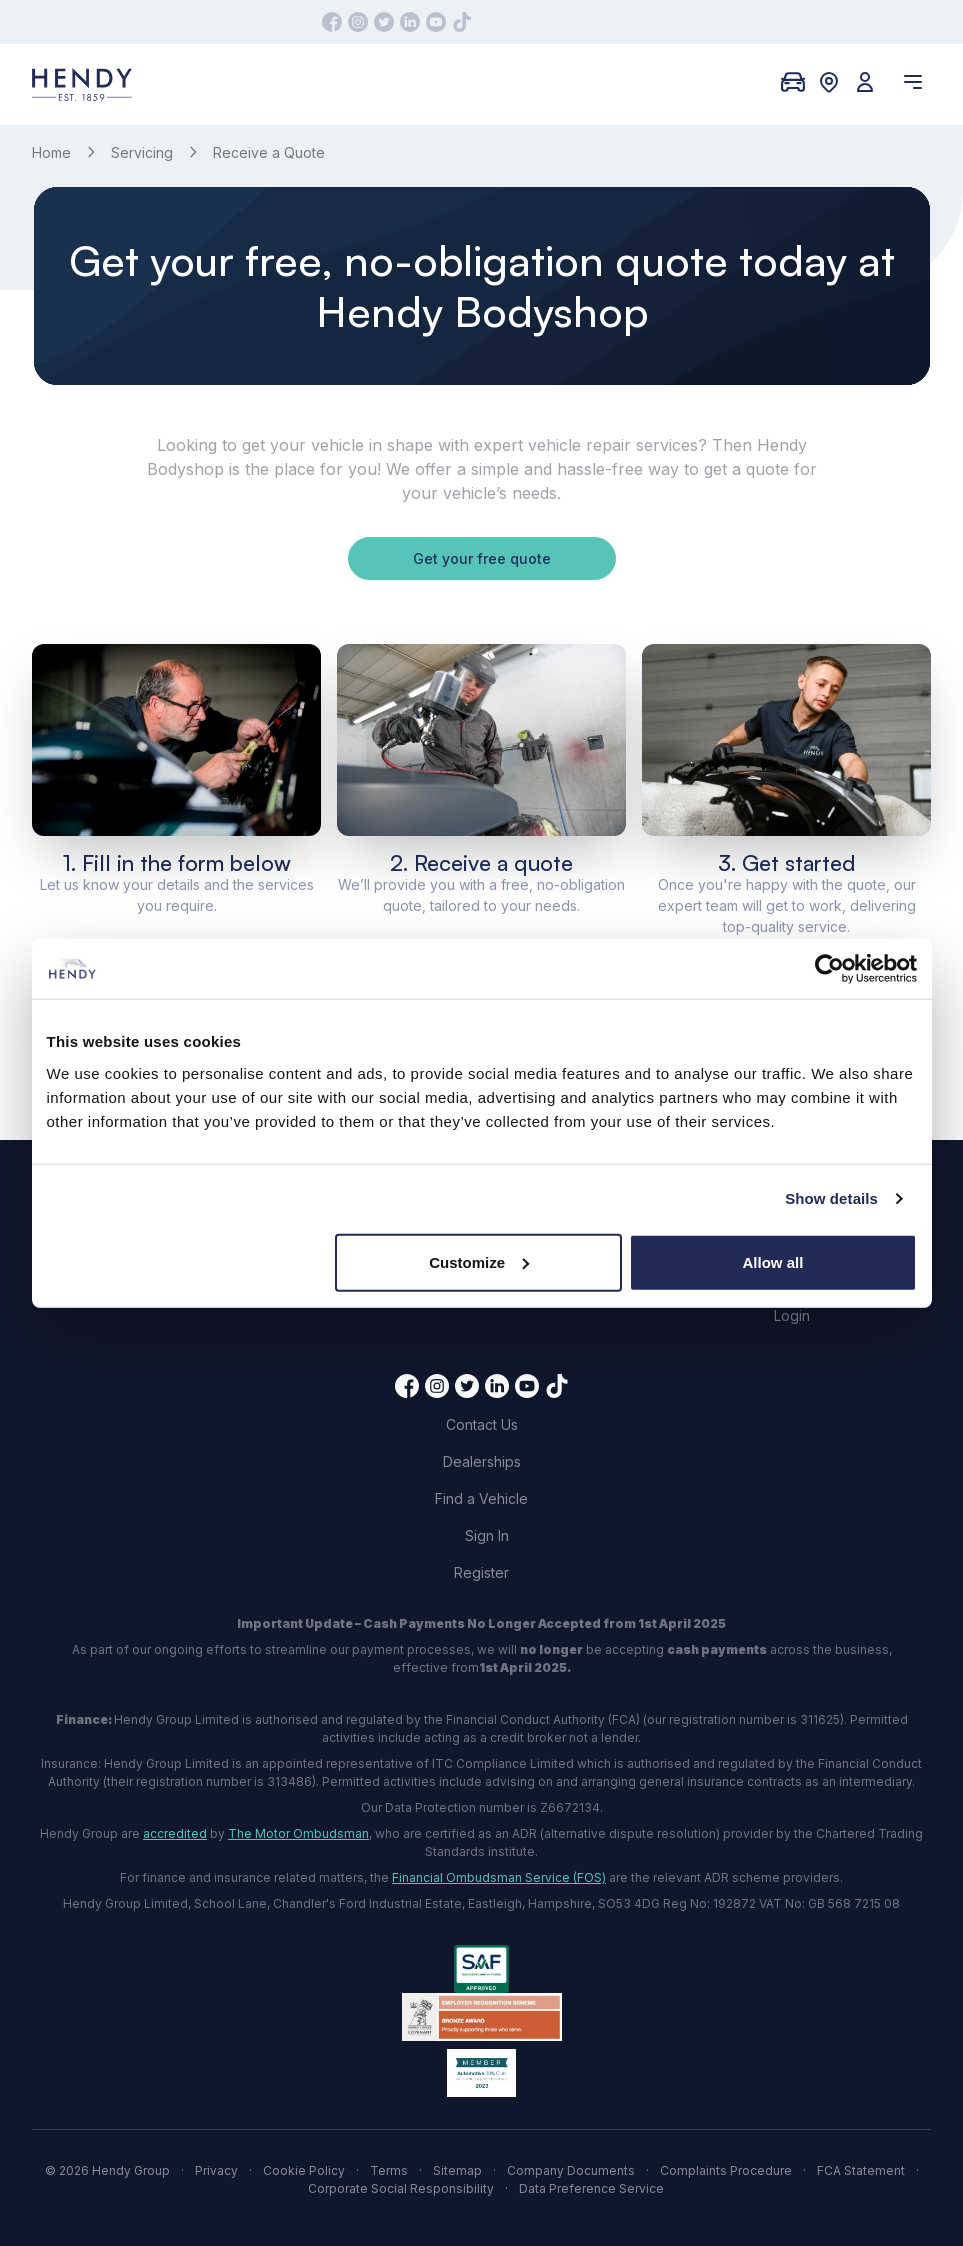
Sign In (487, 1535)
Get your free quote (482, 558)
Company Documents (571, 2170)
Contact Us (482, 1424)
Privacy (216, 2170)
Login (792, 1315)
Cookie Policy (304, 2170)
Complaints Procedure (726, 2170)
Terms (389, 2170)
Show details (831, 1198)
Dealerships (482, 1461)
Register (481, 1572)
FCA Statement (861, 2170)
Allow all (773, 1261)
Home (51, 152)
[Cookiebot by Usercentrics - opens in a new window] (829, 969)
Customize (479, 1261)
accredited (175, 1833)
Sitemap (457, 2170)
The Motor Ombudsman (298, 1833)
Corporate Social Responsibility (401, 2188)
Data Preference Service (591, 2188)
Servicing (142, 152)
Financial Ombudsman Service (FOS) (499, 1877)
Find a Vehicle (481, 1498)
